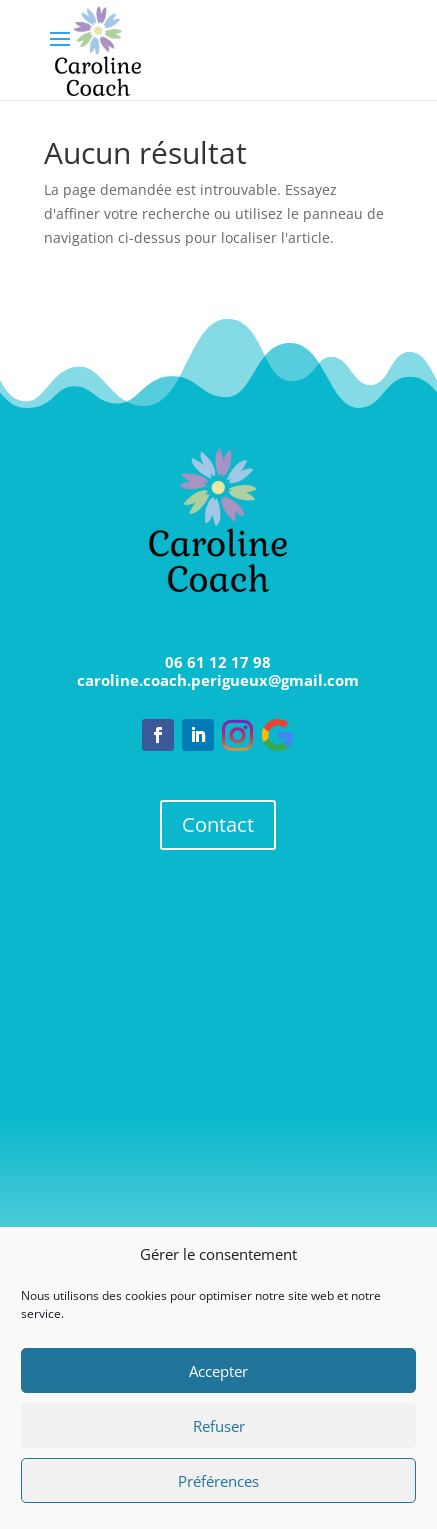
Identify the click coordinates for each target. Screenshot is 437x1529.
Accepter (218, 1371)
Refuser (219, 1426)
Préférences (218, 1481)
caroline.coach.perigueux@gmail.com (218, 680)
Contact (218, 824)
